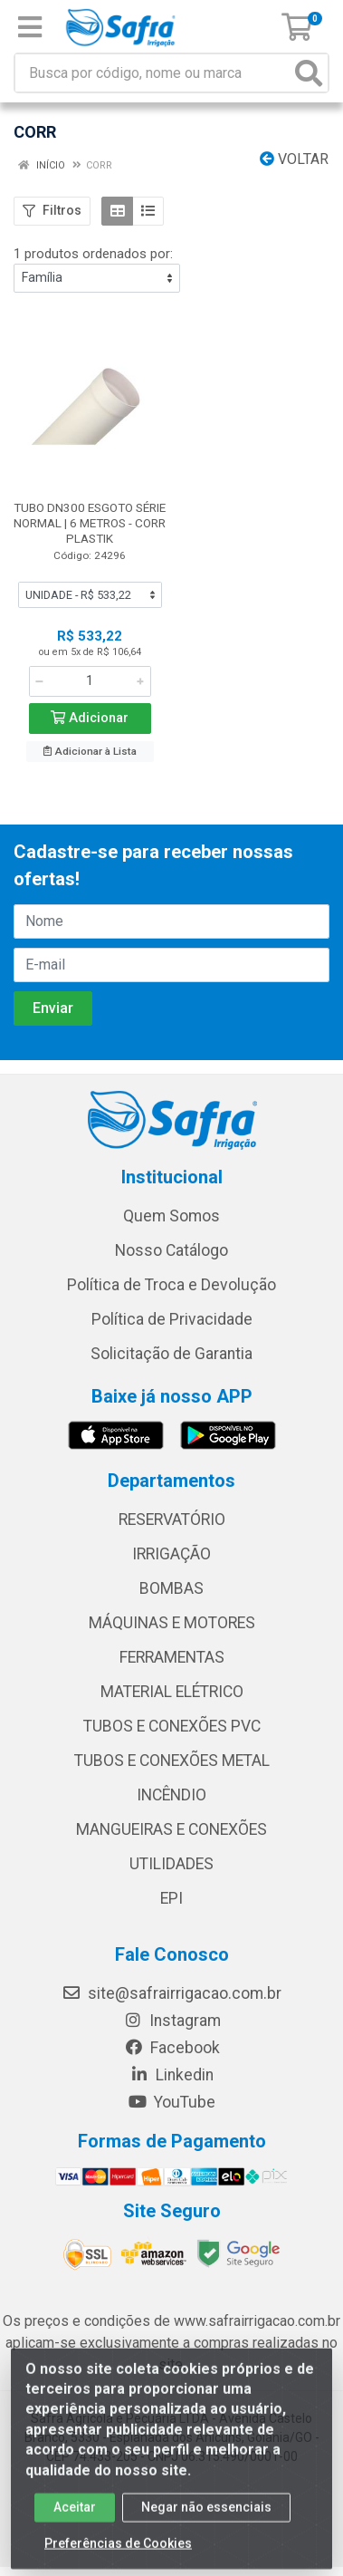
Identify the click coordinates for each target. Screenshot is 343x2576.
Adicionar (90, 718)
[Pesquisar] (309, 73)
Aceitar (74, 2518)
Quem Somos (171, 1216)
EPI (171, 1898)
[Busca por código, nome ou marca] (153, 73)
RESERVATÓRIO (172, 1519)
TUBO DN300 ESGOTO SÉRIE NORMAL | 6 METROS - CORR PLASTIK (90, 522)
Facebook (172, 2048)
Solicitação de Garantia (171, 1354)
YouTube (171, 2102)
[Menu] (30, 27)
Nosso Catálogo (171, 1250)
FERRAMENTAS (171, 1657)
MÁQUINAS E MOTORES (172, 1623)
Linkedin (171, 2075)
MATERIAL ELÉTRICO (171, 1692)
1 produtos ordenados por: (93, 254)
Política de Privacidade (171, 1319)
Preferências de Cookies (118, 2554)
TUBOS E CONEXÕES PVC (172, 1726)
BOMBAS (171, 1588)
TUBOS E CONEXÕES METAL (172, 1760)
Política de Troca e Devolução (171, 1285)
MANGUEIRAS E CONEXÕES (171, 1829)
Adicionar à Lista (90, 751)
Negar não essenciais (206, 2518)
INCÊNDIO (171, 1795)
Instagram (172, 2021)
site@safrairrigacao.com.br (171, 1993)
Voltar (294, 159)
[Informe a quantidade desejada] (90, 681)
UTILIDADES (171, 1864)
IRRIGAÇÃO (171, 1554)
